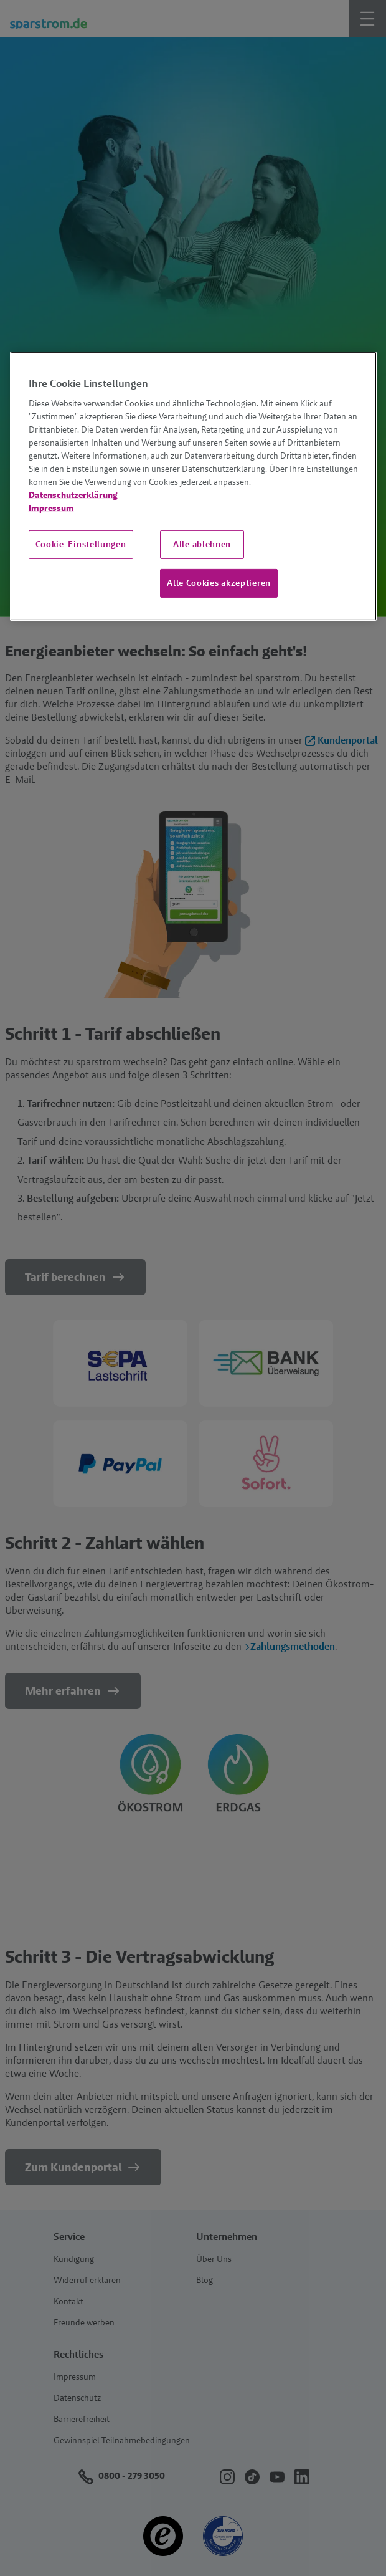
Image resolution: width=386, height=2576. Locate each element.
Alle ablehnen (202, 544)
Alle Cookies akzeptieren (219, 582)
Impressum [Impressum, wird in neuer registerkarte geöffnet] (51, 508)
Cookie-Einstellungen (80, 544)
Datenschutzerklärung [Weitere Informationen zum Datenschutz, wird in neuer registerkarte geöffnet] (73, 494)
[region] (193, 486)
